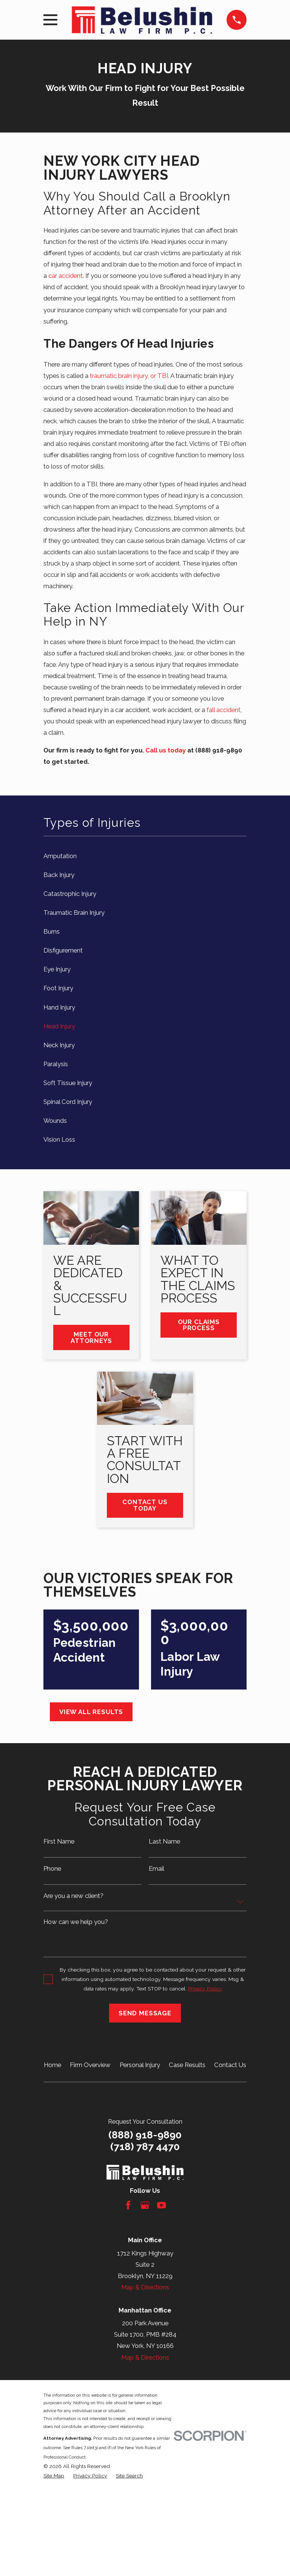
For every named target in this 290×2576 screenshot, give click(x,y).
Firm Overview (90, 2065)
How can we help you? (75, 1922)
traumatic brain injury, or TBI (129, 375)
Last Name (164, 1841)
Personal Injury (140, 2065)
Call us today (165, 750)
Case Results (187, 2065)
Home (52, 2065)
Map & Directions (145, 2287)
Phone (52, 1868)
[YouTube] (161, 2205)
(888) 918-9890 (145, 2135)
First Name (58, 1841)
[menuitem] (145, 855)
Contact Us (230, 2065)
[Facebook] (128, 2205)
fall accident (224, 710)
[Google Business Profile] (144, 2205)
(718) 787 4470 (145, 2147)
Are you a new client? (73, 1896)
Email (156, 1868)
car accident (65, 275)
